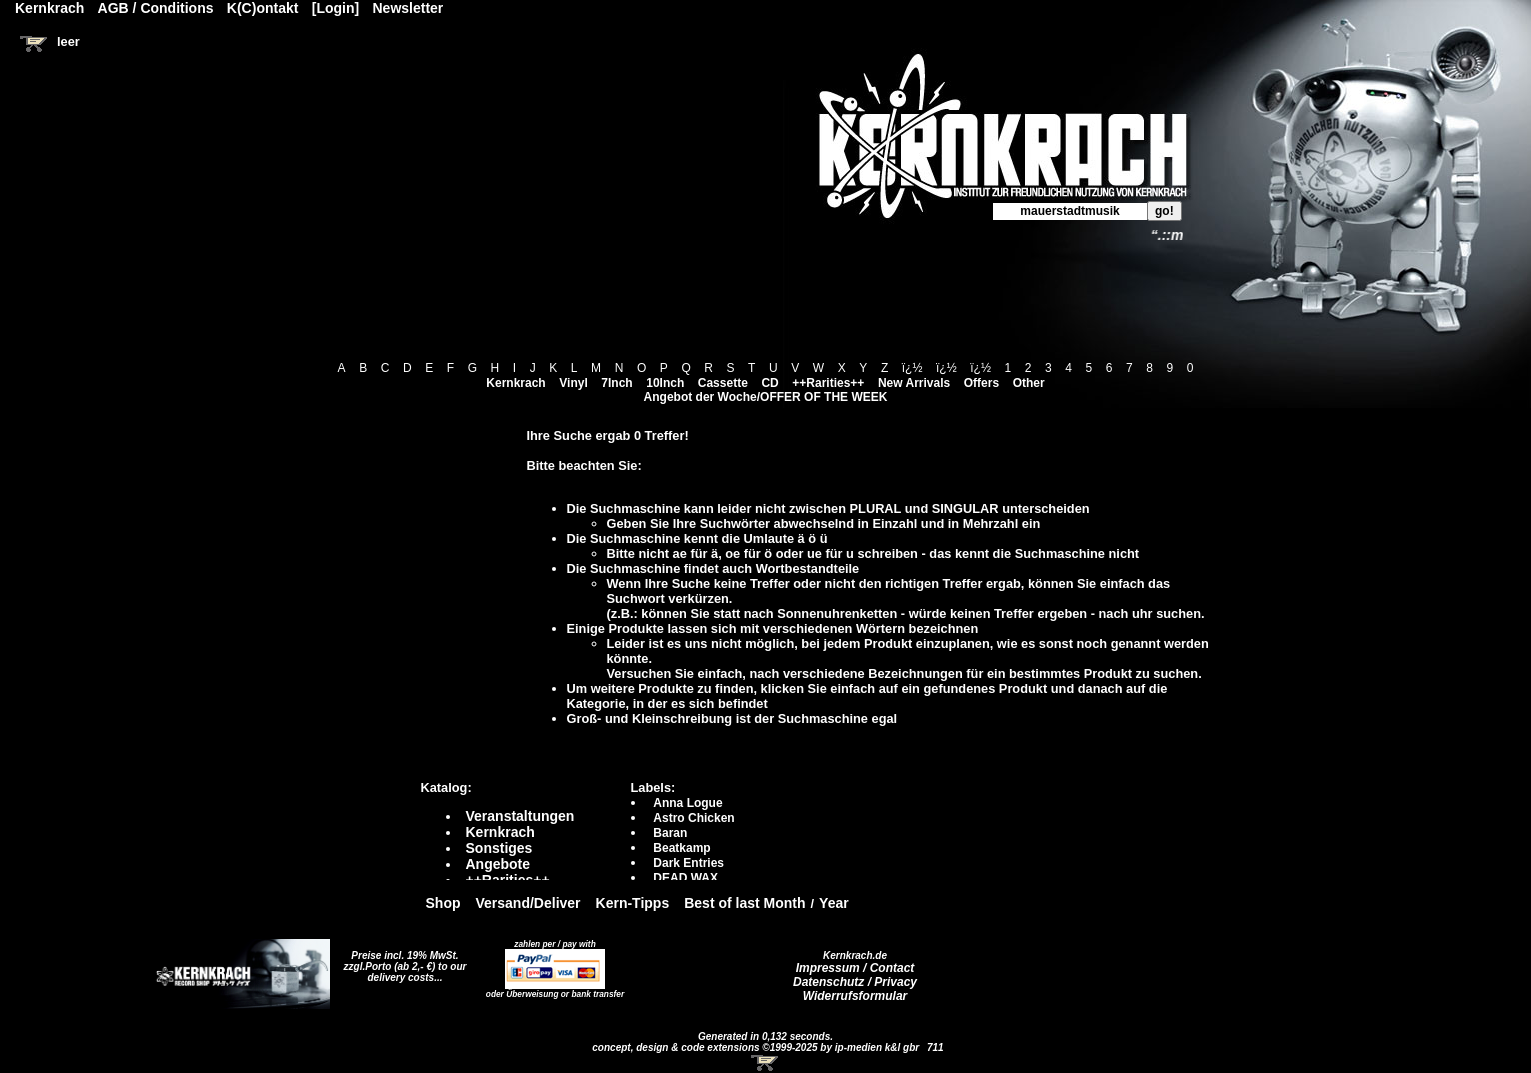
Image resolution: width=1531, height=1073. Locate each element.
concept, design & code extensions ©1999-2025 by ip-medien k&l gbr (757, 1047)
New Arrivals (914, 383)
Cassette (723, 383)
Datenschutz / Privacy (855, 982)
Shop (443, 903)
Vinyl (573, 383)
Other (1029, 383)
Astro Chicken (693, 818)
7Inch (616, 383)
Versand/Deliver (528, 903)
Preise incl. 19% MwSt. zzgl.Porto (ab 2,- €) (401, 961)
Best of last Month (744, 903)
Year (834, 903)
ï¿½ (912, 368)
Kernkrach (515, 383)
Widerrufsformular (855, 996)
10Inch (665, 383)
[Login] (335, 8)
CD (769, 383)
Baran (670, 833)
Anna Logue (687, 803)
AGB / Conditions (156, 8)
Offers (981, 383)
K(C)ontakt (263, 8)
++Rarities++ (828, 383)
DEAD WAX (685, 878)
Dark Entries (688, 863)
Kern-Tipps (633, 903)
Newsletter (408, 8)
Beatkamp (681, 848)
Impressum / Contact (855, 968)
